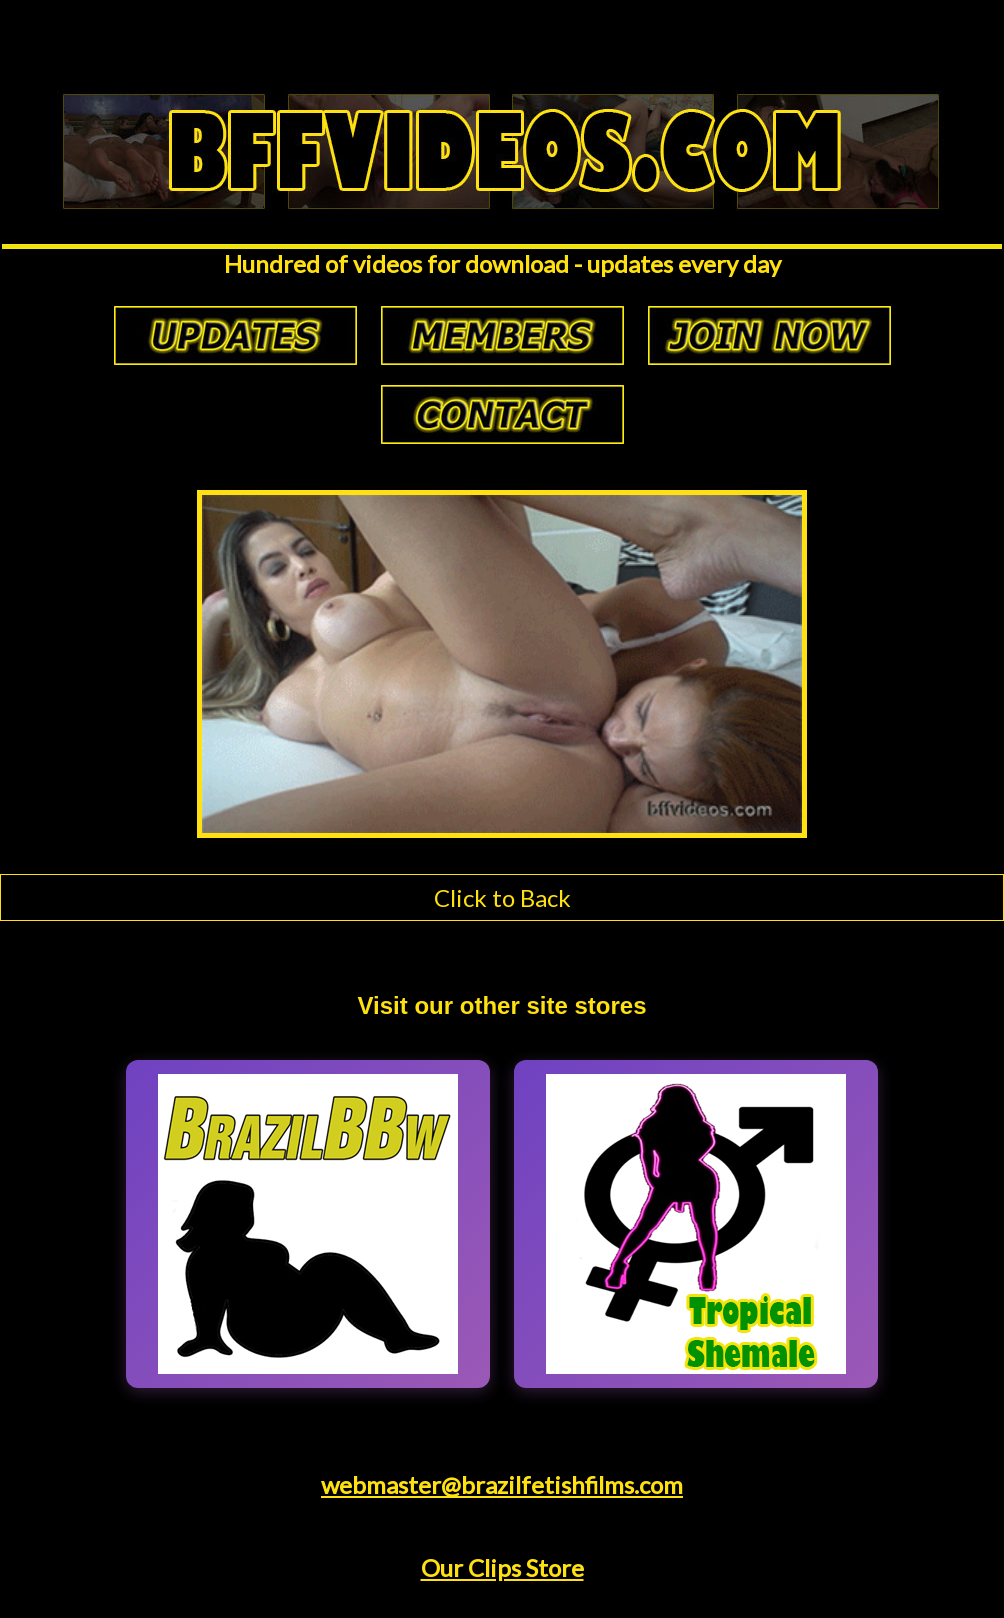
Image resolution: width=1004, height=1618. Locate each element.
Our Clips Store (502, 1567)
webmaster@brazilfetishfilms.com (502, 1484)
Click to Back (502, 897)
